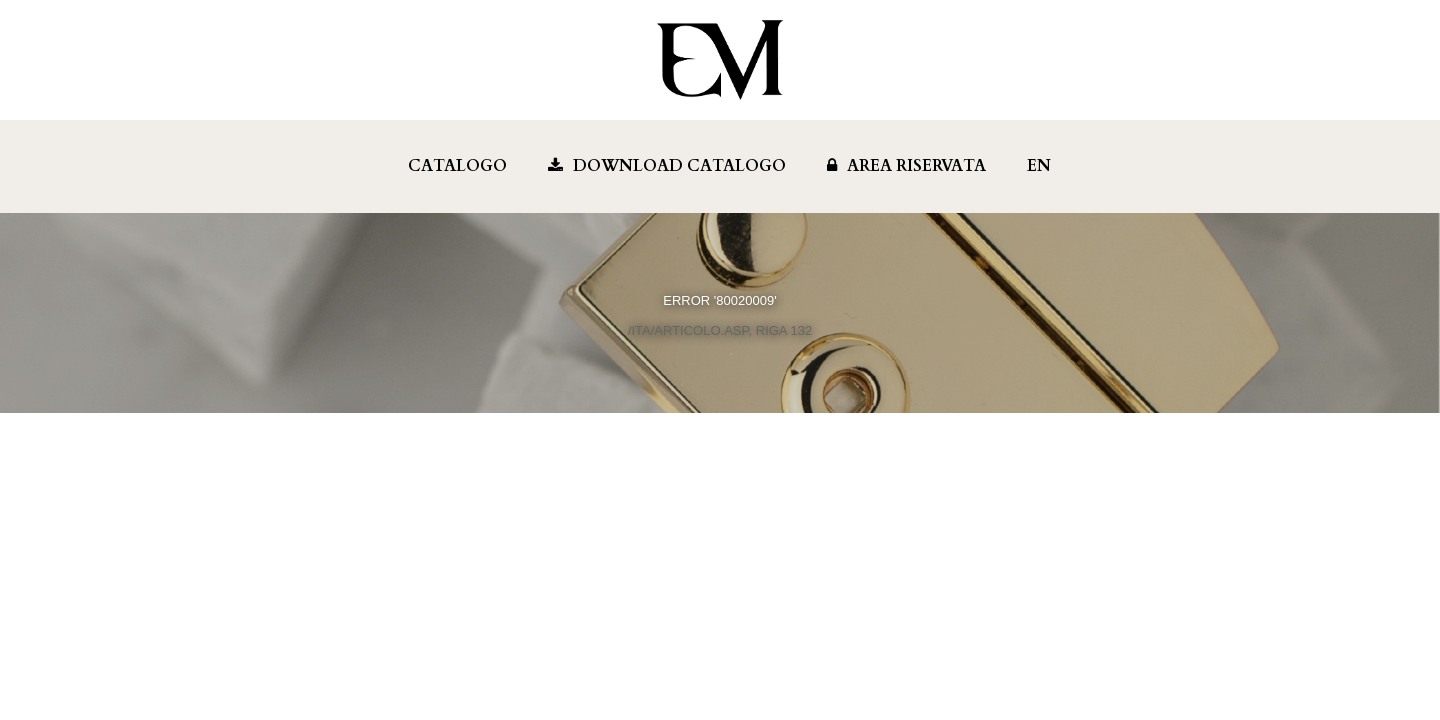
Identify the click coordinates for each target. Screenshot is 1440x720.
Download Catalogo (667, 166)
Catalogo (457, 166)
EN (1039, 166)
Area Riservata (906, 166)
